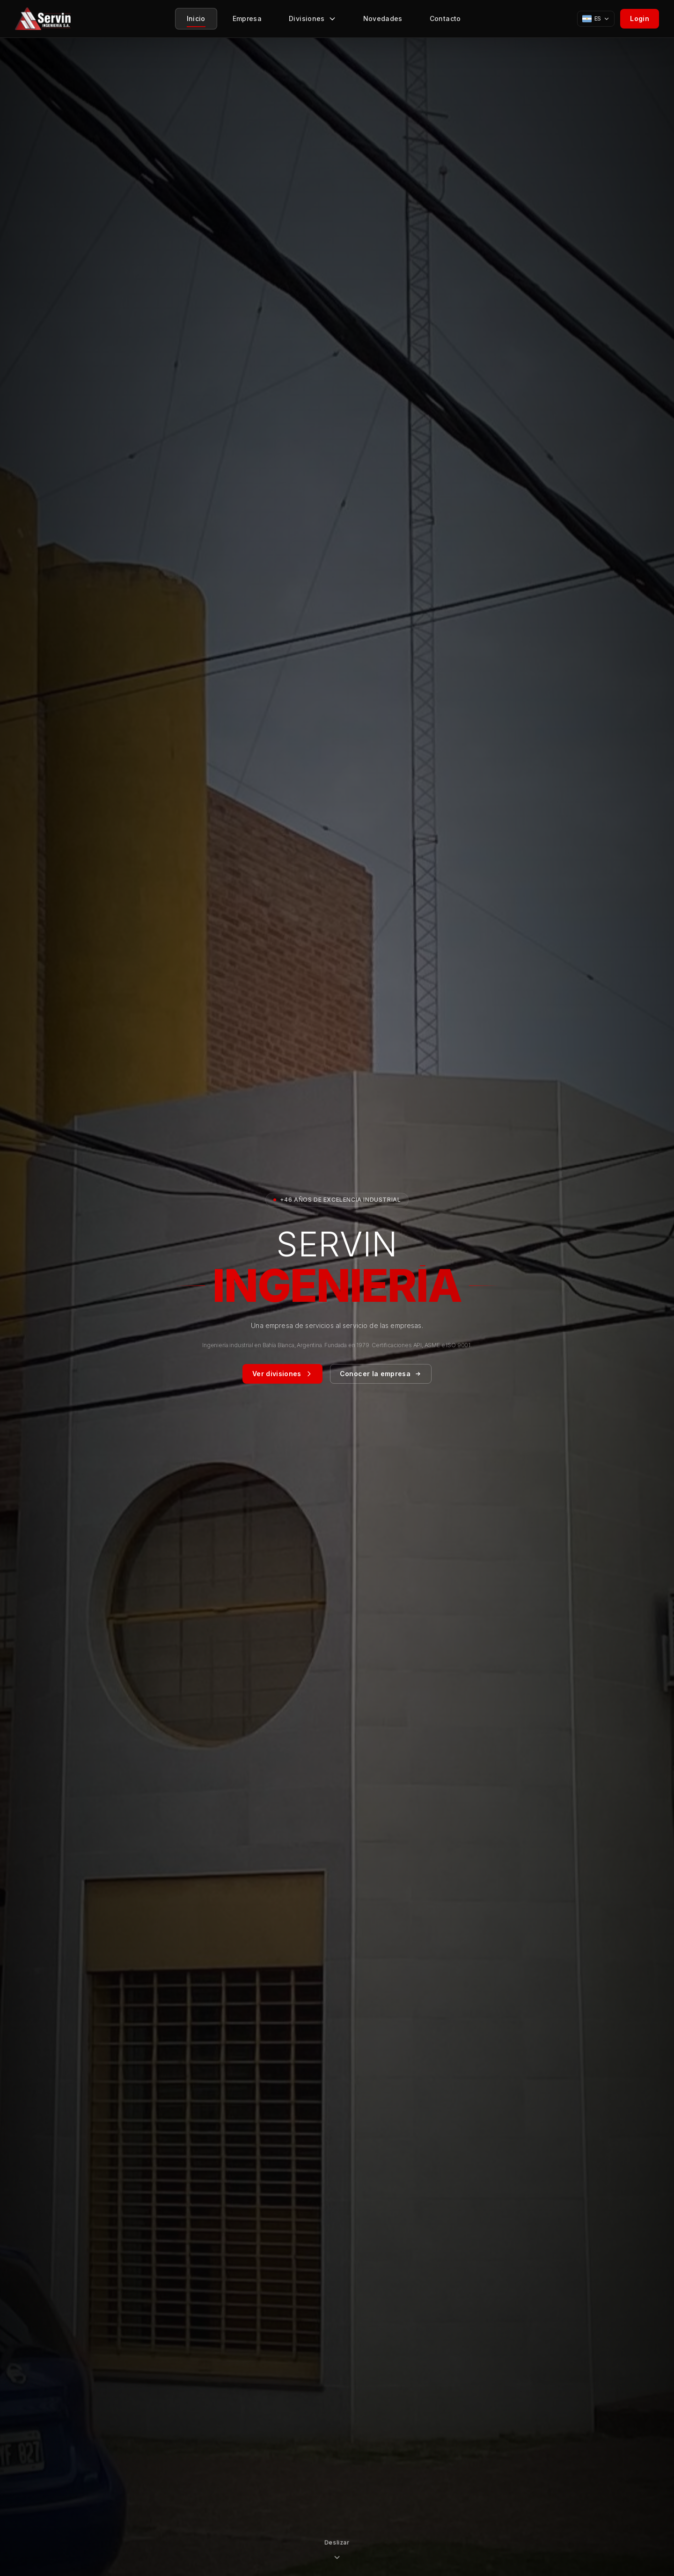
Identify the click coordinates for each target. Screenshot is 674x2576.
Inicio (196, 21)
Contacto (445, 21)
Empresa (247, 21)
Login (639, 18)
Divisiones (312, 21)
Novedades (383, 21)
